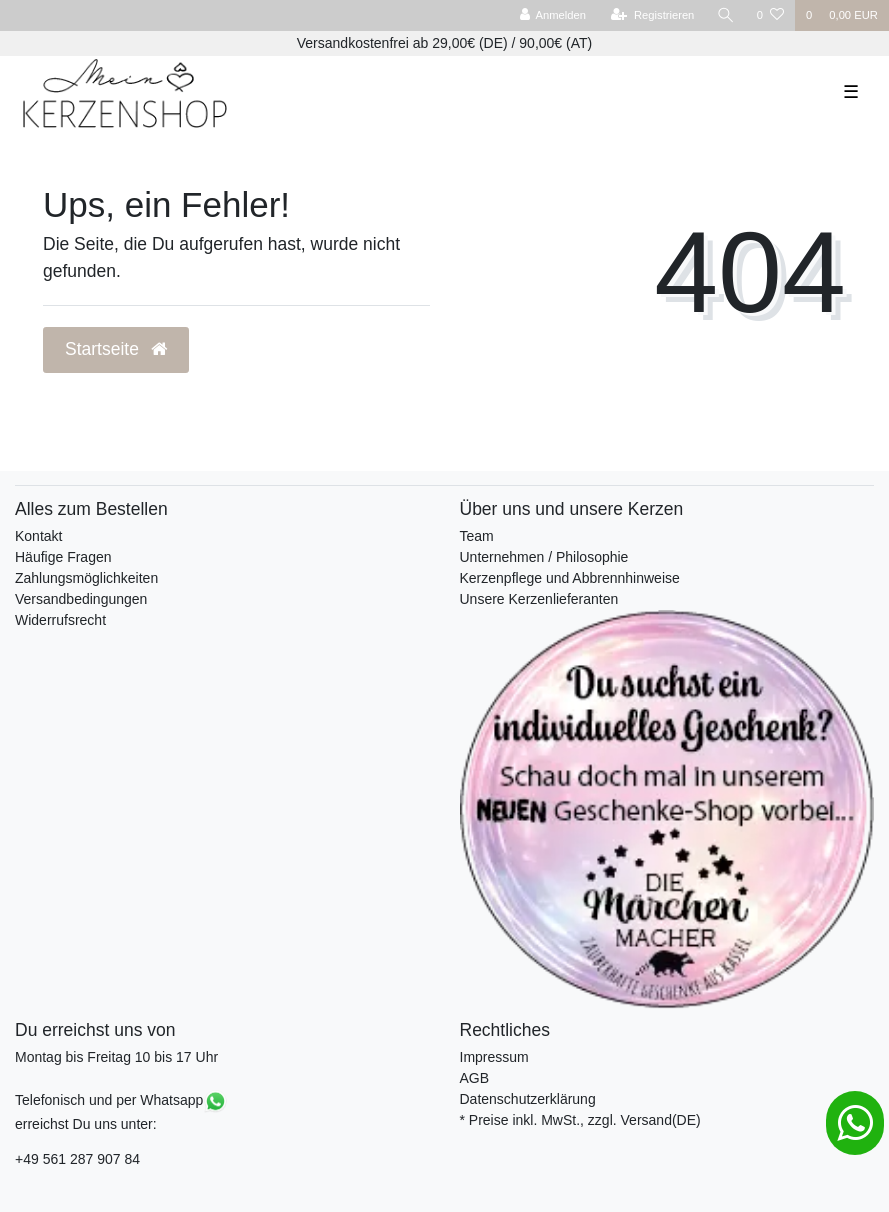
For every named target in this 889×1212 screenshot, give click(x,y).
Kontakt (38, 536)
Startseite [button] (116, 349)
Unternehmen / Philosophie (544, 557)
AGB (475, 1078)
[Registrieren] (652, 15)
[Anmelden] (552, 15)
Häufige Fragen (63, 557)
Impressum (494, 1057)
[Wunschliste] (770, 15)
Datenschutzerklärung (528, 1099)
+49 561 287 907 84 (77, 1159)
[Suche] (726, 15)
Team (477, 536)
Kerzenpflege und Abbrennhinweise (570, 578)
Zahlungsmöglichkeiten (86, 578)
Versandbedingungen (81, 599)
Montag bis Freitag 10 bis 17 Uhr (116, 1057)
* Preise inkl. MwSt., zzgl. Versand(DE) (580, 1120)
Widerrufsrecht (60, 620)
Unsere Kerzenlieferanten (539, 599)
